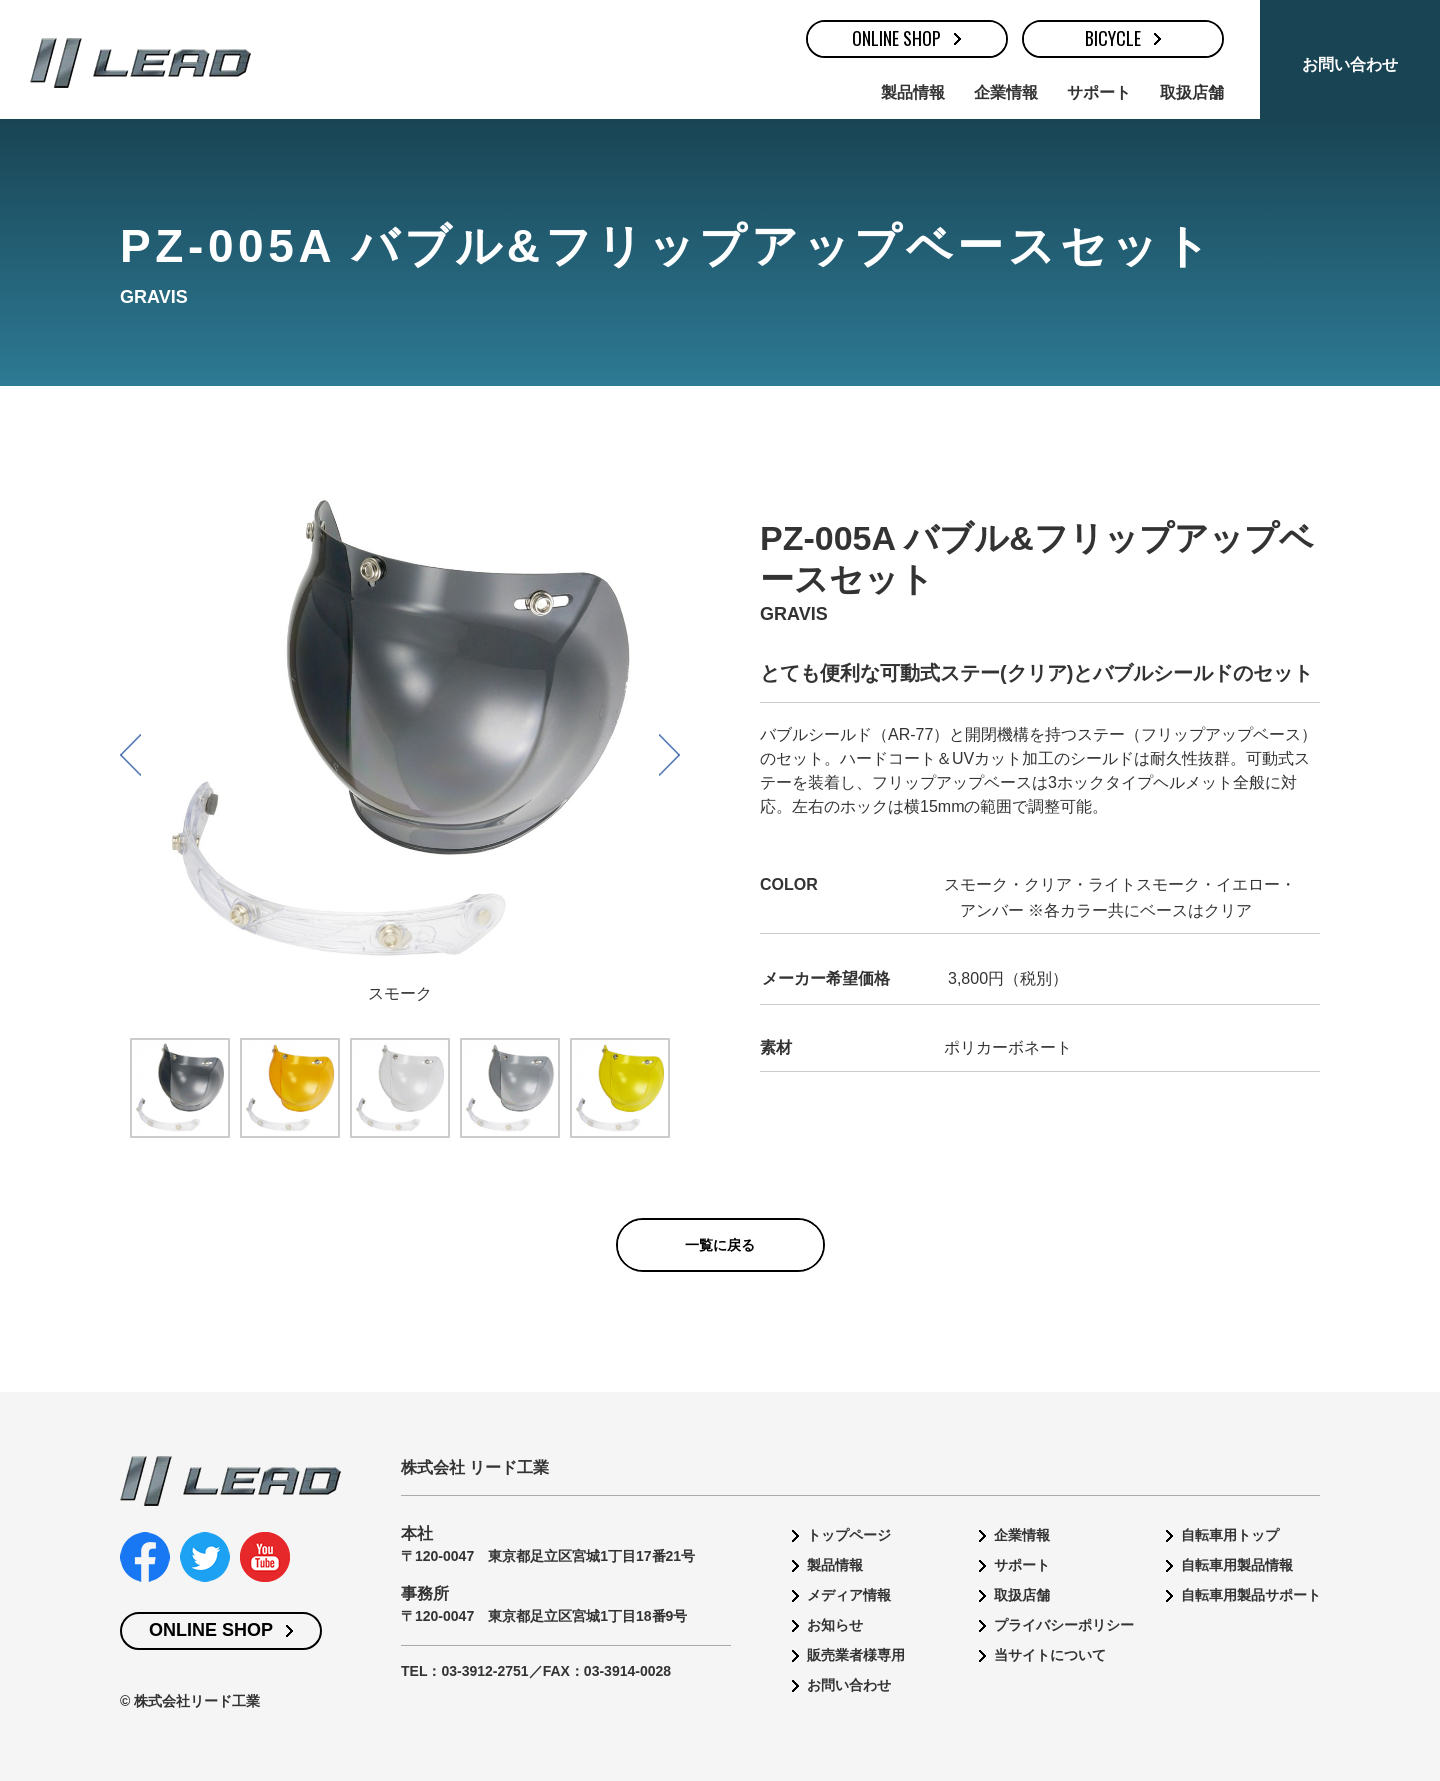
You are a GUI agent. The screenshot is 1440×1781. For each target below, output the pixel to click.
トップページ (849, 1535)
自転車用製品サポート (1251, 1595)
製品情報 (913, 92)
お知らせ (835, 1625)
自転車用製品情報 (1237, 1565)
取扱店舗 (1192, 92)
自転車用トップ (1230, 1535)
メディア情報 (849, 1595)
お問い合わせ (1350, 64)
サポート (1099, 92)
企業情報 (1006, 92)
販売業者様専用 (856, 1655)
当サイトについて (1050, 1655)
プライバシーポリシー (1064, 1625)
